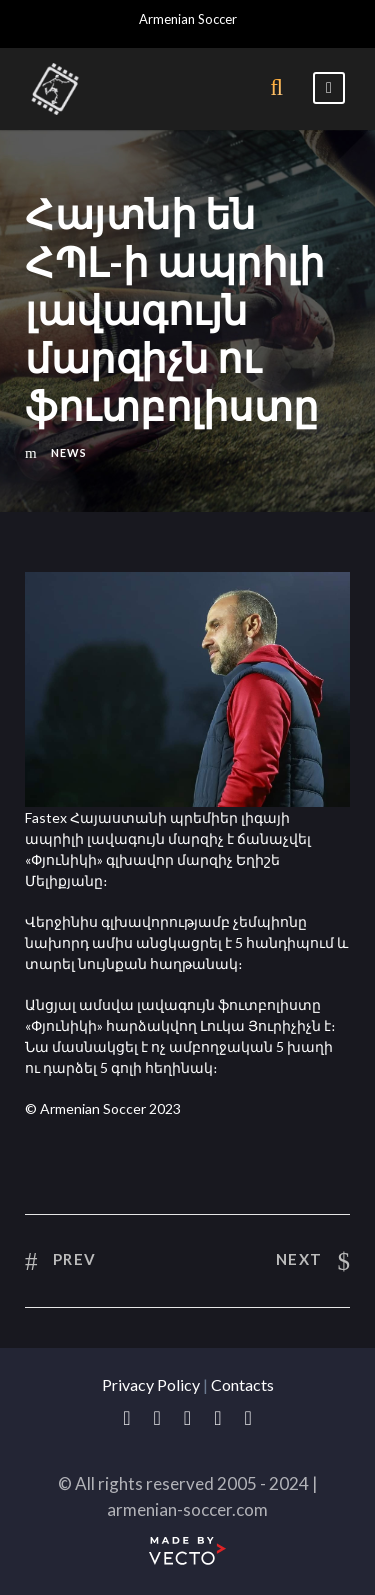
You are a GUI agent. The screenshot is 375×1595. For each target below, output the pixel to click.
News (69, 452)
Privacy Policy (151, 1384)
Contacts (242, 1384)
